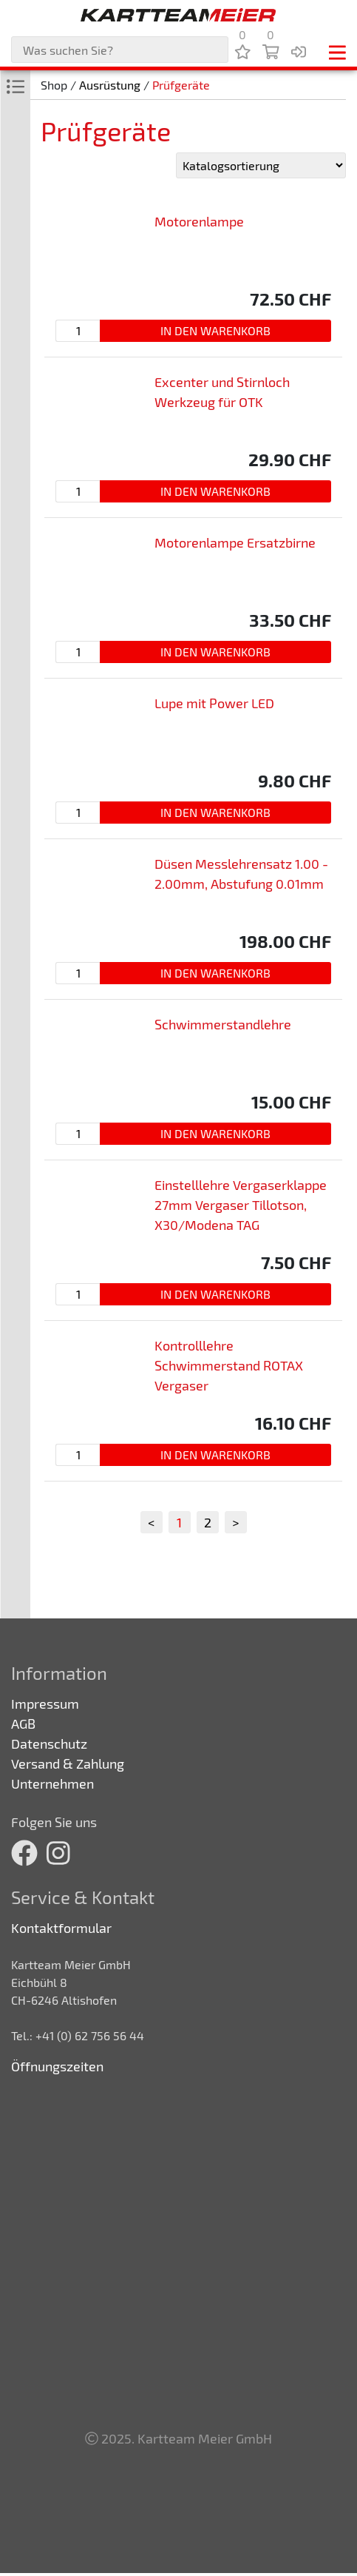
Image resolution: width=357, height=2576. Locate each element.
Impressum (45, 1703)
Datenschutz (49, 1743)
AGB (23, 1723)
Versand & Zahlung (67, 1763)
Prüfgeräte (181, 85)
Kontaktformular (61, 1928)
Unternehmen (52, 1783)
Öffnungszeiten (57, 2066)
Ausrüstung (109, 85)
